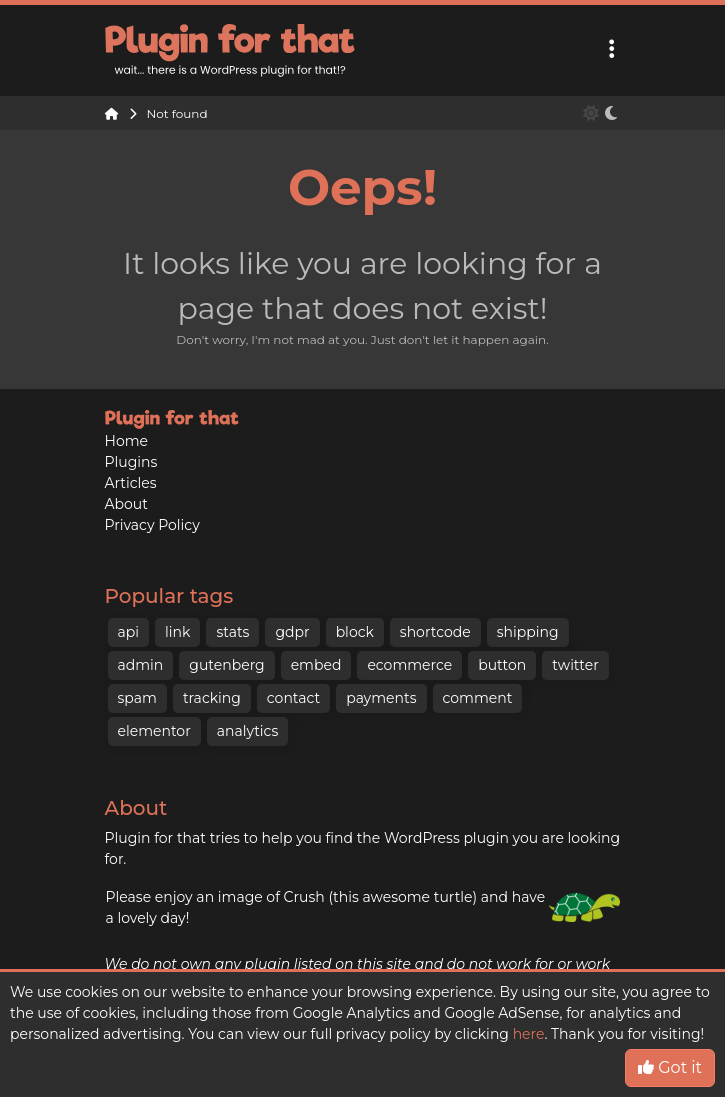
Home (126, 441)
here (529, 1034)
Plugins (131, 462)
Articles (131, 483)
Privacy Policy (152, 525)
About (126, 504)
